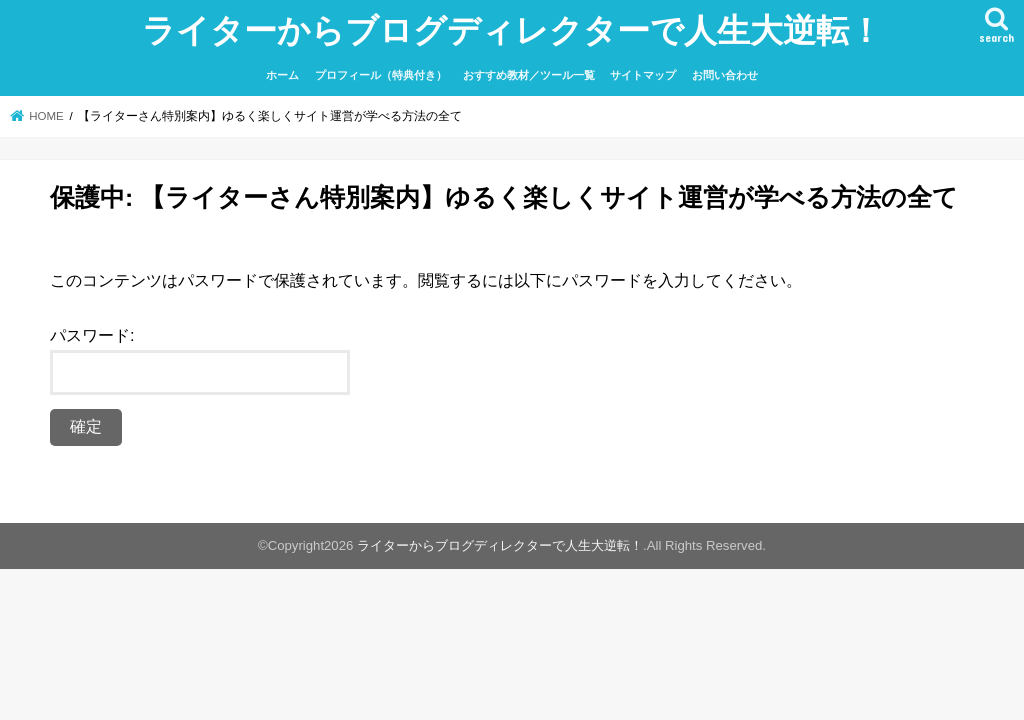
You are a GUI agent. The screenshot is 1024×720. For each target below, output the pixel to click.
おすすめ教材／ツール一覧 (529, 75)
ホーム (282, 75)
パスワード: (200, 360)
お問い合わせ (725, 75)
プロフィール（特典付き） (381, 75)
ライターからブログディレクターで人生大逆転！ (512, 29)
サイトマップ (643, 75)
